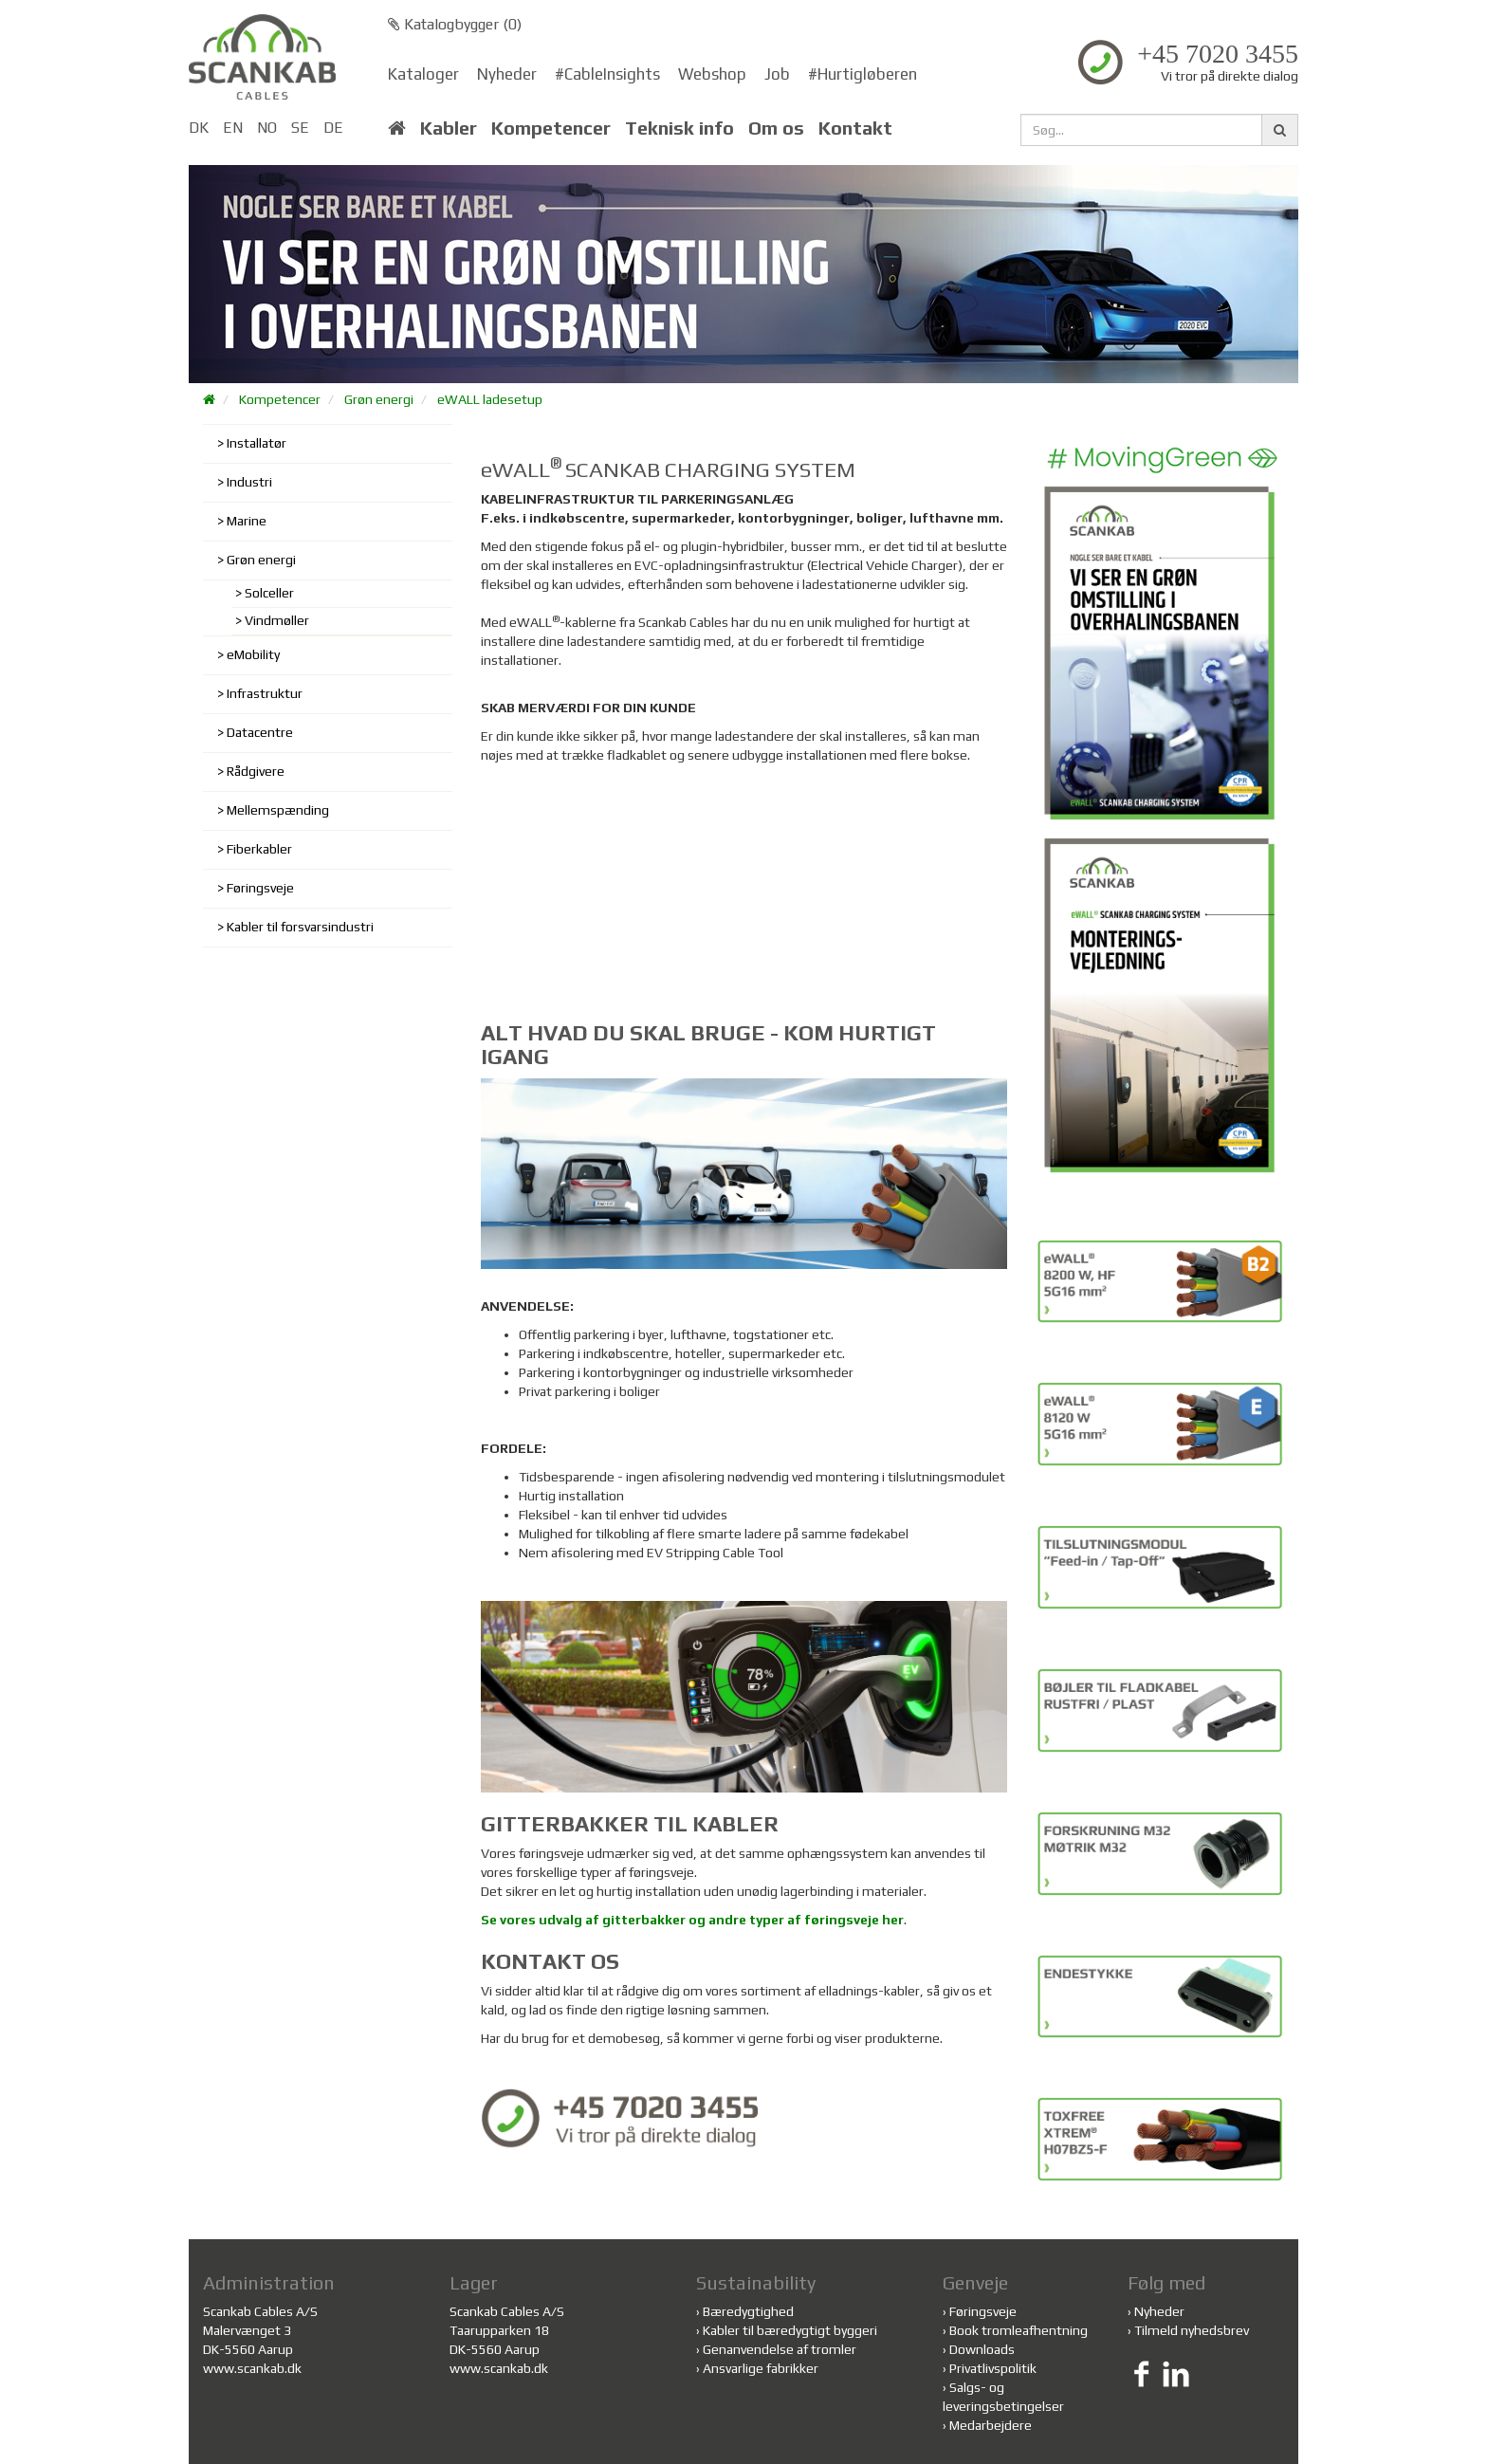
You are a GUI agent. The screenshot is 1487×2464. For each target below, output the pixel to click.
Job (777, 73)
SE (300, 128)
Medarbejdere (990, 2425)
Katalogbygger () (455, 24)
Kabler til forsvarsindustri (300, 926)
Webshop (712, 73)
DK (199, 128)
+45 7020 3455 (1217, 54)
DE (333, 128)
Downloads (982, 2349)
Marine (246, 520)
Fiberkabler (259, 848)
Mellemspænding (278, 810)
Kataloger (423, 73)
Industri (249, 481)
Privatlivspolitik (993, 2368)
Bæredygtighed (748, 2311)
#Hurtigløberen (862, 73)
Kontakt (855, 128)
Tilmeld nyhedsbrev (1191, 2330)
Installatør (256, 443)
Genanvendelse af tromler (779, 2349)
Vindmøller (277, 620)
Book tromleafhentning (1018, 2330)
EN (233, 128)
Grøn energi (378, 399)
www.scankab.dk (252, 2368)
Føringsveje (260, 887)
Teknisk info (679, 128)
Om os (776, 128)
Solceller (269, 592)
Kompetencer (551, 128)
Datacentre (260, 732)
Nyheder (507, 73)
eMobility (253, 654)
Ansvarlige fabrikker (760, 2368)
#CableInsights (607, 73)
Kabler (448, 128)
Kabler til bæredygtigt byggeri (790, 2330)
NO (267, 128)
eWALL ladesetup (489, 399)
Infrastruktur (265, 693)
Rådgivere (256, 771)
